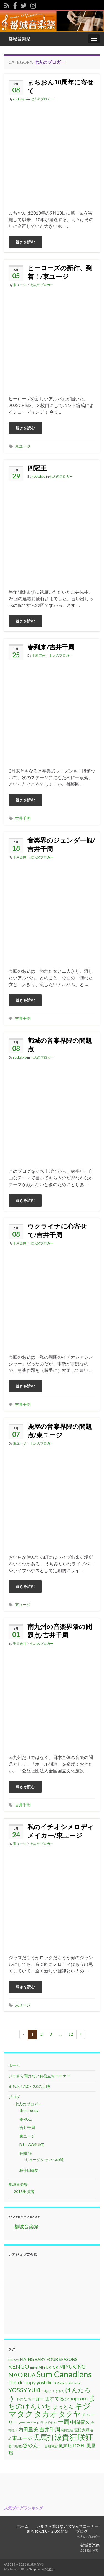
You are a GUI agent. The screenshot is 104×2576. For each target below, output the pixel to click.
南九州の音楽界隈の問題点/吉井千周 (59, 1631)
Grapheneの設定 (41, 2569)
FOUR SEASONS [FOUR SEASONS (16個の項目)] (61, 2359)
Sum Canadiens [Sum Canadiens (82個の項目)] (64, 2374)
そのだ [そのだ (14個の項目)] (21, 2399)
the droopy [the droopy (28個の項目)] (22, 2382)
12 (71, 2034)
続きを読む (25, 242)
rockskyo (20, 99)
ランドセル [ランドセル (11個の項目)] (48, 2423)
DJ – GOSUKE (31, 2144)
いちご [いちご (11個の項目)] (46, 2391)
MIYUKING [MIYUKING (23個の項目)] (72, 2367)
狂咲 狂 (25, 2153)
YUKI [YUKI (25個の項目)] (34, 2390)
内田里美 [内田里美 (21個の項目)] (28, 2429)
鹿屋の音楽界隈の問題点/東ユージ (59, 1430)
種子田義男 (29, 2170)
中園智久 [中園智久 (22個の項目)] (80, 2422)
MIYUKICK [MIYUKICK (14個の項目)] (48, 2367)
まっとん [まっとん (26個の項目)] (62, 2406)
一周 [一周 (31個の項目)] (63, 2421)
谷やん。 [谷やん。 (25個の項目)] (33, 2445)
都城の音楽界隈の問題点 (59, 1044)
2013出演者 (24, 2191)
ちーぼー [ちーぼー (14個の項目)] (36, 2399)
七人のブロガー (42, 99)
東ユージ (19, 285)
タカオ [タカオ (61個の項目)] (45, 2414)
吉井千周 (23, 818)
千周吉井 (38, 655)
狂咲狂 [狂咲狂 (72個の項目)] (81, 2437)
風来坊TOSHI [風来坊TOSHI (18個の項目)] (72, 2445)
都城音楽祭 (19, 38)
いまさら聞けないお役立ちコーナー (39, 2076)
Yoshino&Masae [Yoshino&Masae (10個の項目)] (68, 2383)
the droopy (29, 2110)
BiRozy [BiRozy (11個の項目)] (13, 2360)
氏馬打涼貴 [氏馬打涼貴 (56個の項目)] (51, 2437)
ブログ (14, 2096)
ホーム (14, 2065)
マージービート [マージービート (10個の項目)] (28, 2422)
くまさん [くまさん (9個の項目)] (58, 2391)
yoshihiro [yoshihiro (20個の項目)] (46, 2382)
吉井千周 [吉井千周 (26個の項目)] (49, 2429)
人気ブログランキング (23, 2508)
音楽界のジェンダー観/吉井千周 (61, 844)
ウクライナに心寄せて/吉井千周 (57, 1230)
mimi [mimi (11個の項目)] (34, 2367)
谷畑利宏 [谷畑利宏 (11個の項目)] (51, 2446)
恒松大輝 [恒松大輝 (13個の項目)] (82, 2429)
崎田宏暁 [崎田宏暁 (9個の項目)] (67, 2430)
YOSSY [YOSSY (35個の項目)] (17, 2389)
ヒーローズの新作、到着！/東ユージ (59, 272)
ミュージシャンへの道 (44, 2159)
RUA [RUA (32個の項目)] (29, 2375)
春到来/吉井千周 (51, 647)
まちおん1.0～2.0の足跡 (29, 2086)
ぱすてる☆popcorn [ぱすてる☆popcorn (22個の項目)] (66, 2398)
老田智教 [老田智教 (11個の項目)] (15, 2446)
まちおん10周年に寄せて (60, 86)
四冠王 (37, 468)
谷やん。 (27, 2119)
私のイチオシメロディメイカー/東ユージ (60, 1831)
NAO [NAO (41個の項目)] (15, 2375)
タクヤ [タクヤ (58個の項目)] (69, 2414)
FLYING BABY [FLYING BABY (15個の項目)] (32, 2359)
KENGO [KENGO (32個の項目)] (18, 2366)
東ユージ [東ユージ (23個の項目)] (22, 2438)
